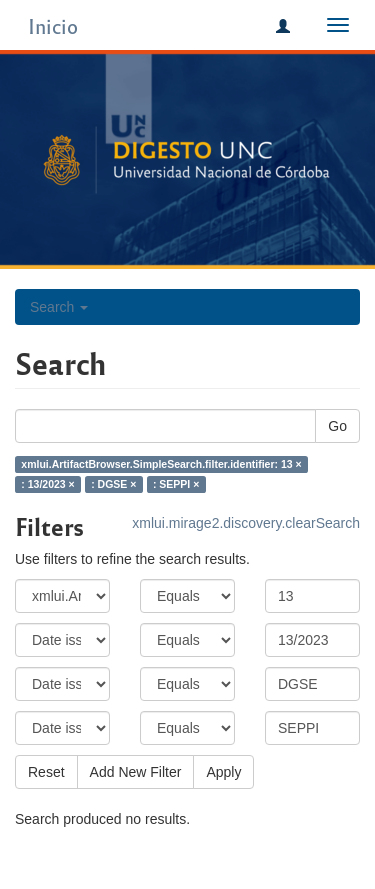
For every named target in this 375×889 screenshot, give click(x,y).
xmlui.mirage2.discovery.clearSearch (246, 523)
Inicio (53, 25)
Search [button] (59, 307)
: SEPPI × (176, 484)
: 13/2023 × (47, 484)
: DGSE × (113, 484)
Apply (223, 772)
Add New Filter (136, 772)
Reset (46, 772)
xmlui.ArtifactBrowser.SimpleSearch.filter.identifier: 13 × (161, 464)
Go (337, 426)
